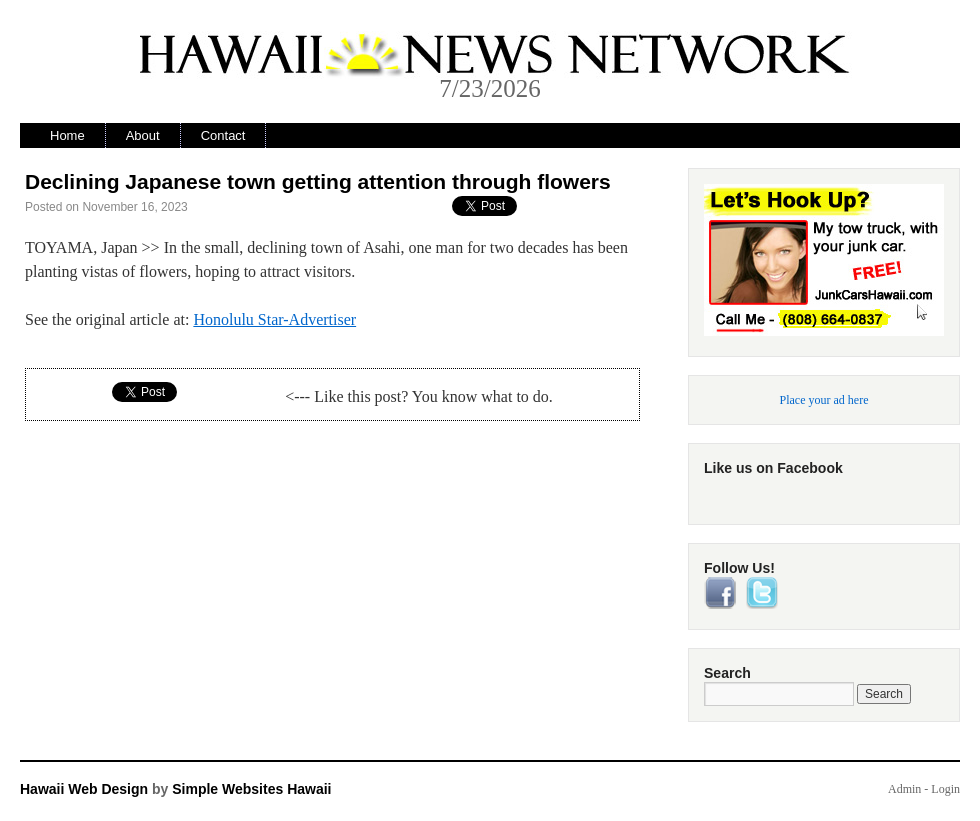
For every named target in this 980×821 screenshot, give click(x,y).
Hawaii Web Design (84, 789)
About (143, 135)
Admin (904, 789)
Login (945, 789)
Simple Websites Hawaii (251, 789)
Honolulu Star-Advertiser (274, 319)
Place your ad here (824, 400)
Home (67, 135)
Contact (223, 135)
